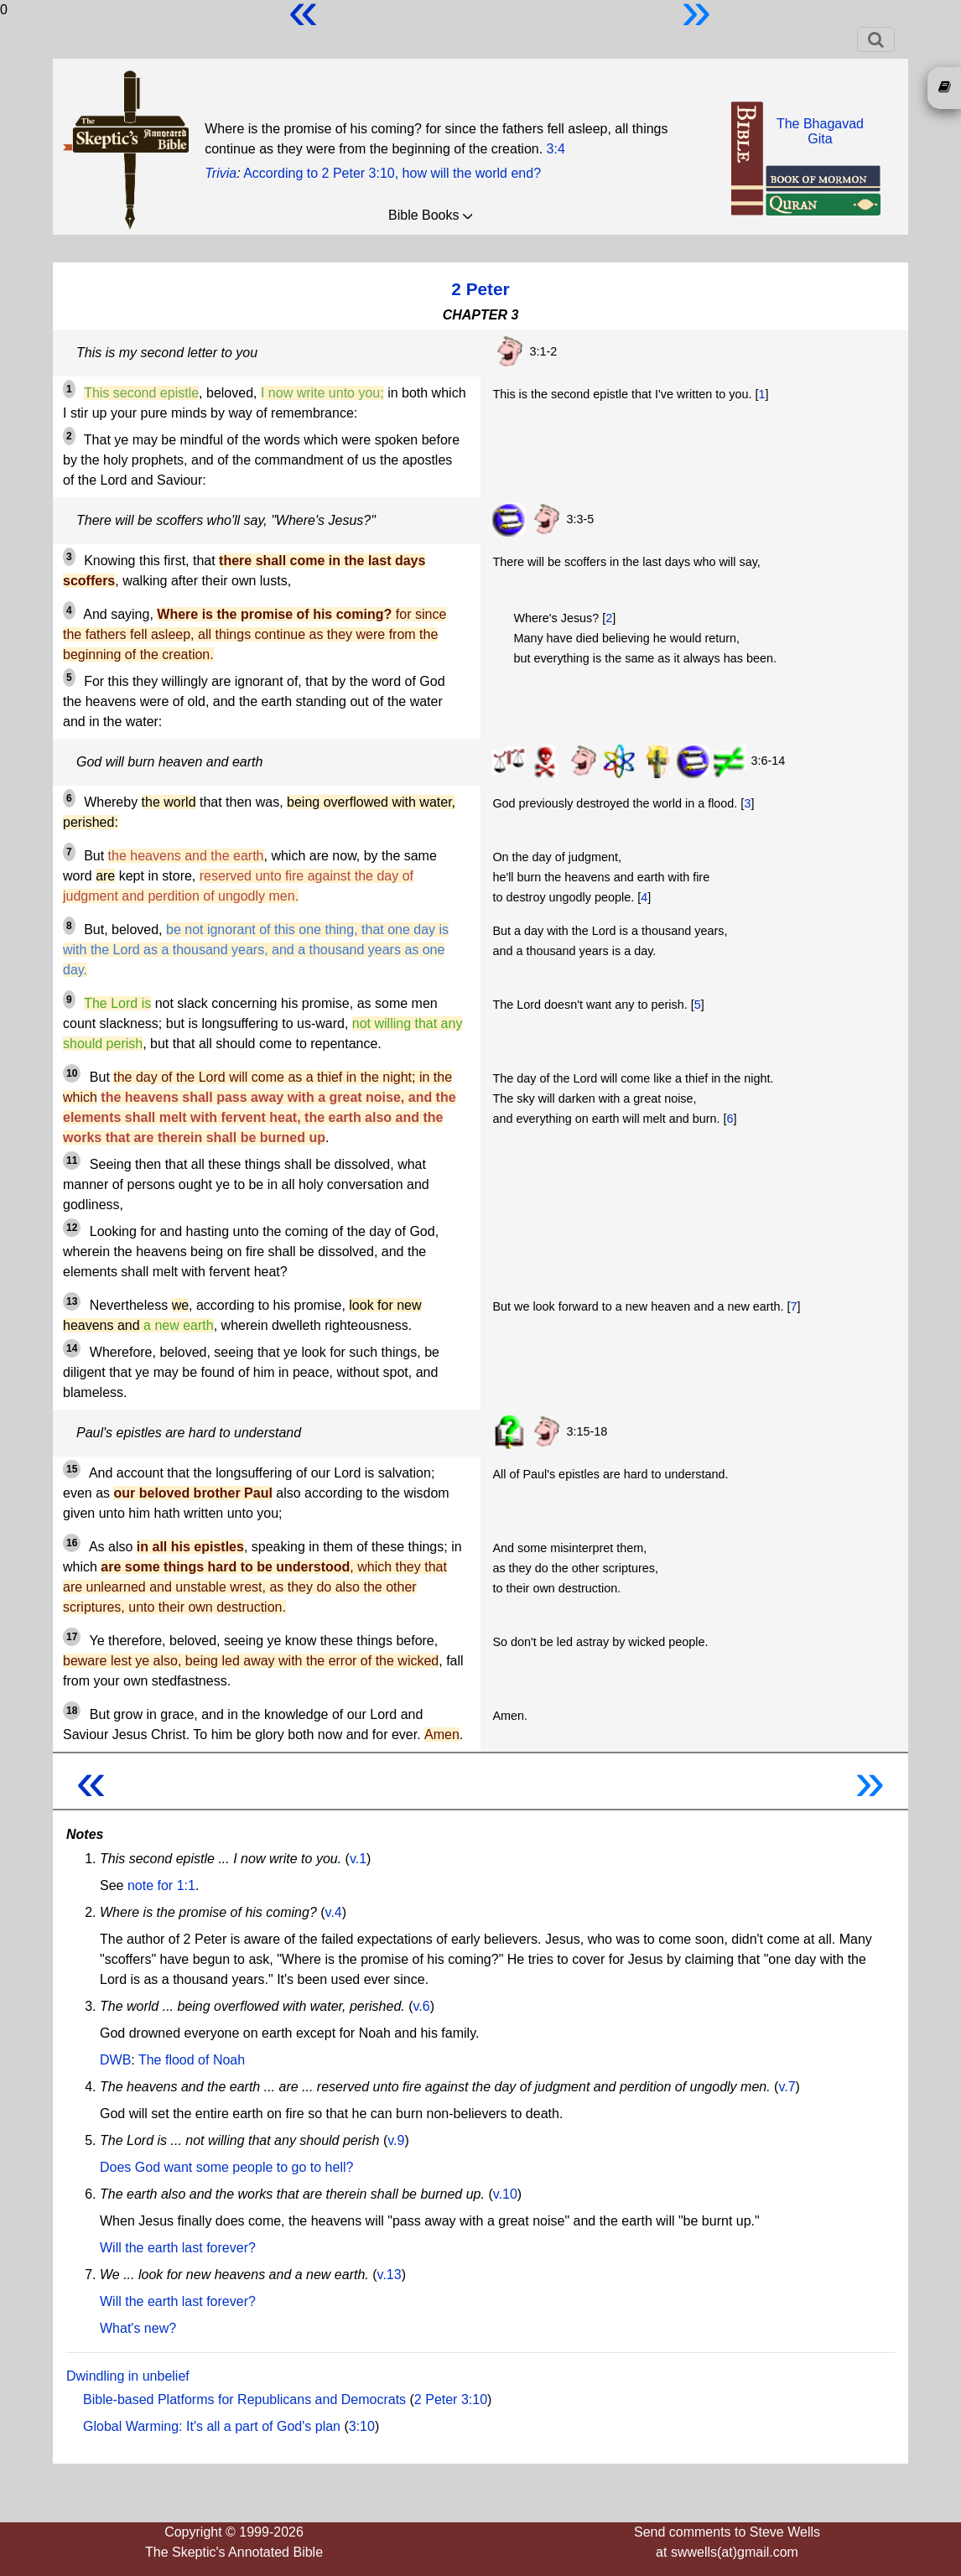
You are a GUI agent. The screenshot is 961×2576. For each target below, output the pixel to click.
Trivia (220, 173)
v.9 (395, 2140)
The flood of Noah (191, 2060)
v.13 (389, 2274)
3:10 (362, 2426)
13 (71, 1301)
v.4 (333, 1912)
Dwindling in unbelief (128, 2376)
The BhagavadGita (820, 131)
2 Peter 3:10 (450, 2399)
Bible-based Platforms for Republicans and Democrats (244, 2399)
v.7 (786, 2087)
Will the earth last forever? (178, 2248)
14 (71, 1348)
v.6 (421, 2006)
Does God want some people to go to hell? (226, 2167)
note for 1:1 (161, 1885)
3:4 (556, 149)
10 (71, 1073)
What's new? (138, 2328)
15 (71, 1469)
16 (71, 1543)
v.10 (505, 2194)
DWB (115, 2060)
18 (71, 1710)
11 (71, 1160)
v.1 (358, 1859)
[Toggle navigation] (876, 39)
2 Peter (480, 289)
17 (71, 1637)
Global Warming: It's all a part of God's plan (211, 2426)
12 (71, 1227)
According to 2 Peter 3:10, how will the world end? (392, 173)
